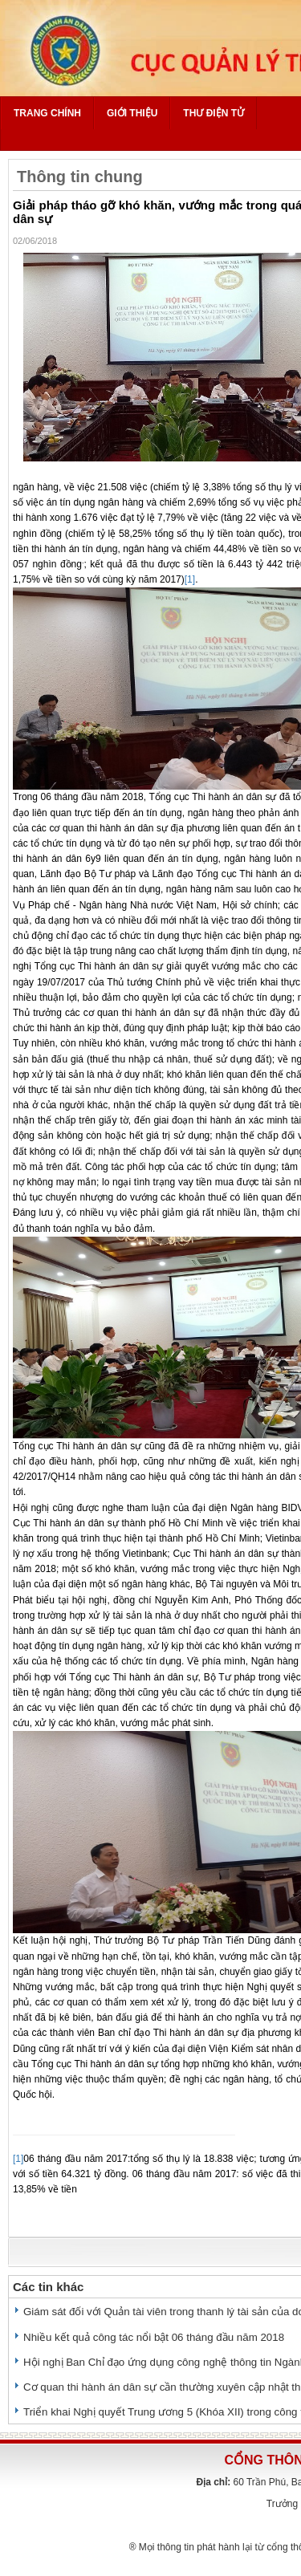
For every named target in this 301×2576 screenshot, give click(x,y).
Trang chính (47, 113)
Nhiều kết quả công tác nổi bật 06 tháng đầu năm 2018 (153, 2337)
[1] (190, 579)
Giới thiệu (132, 113)
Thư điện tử (213, 113)
